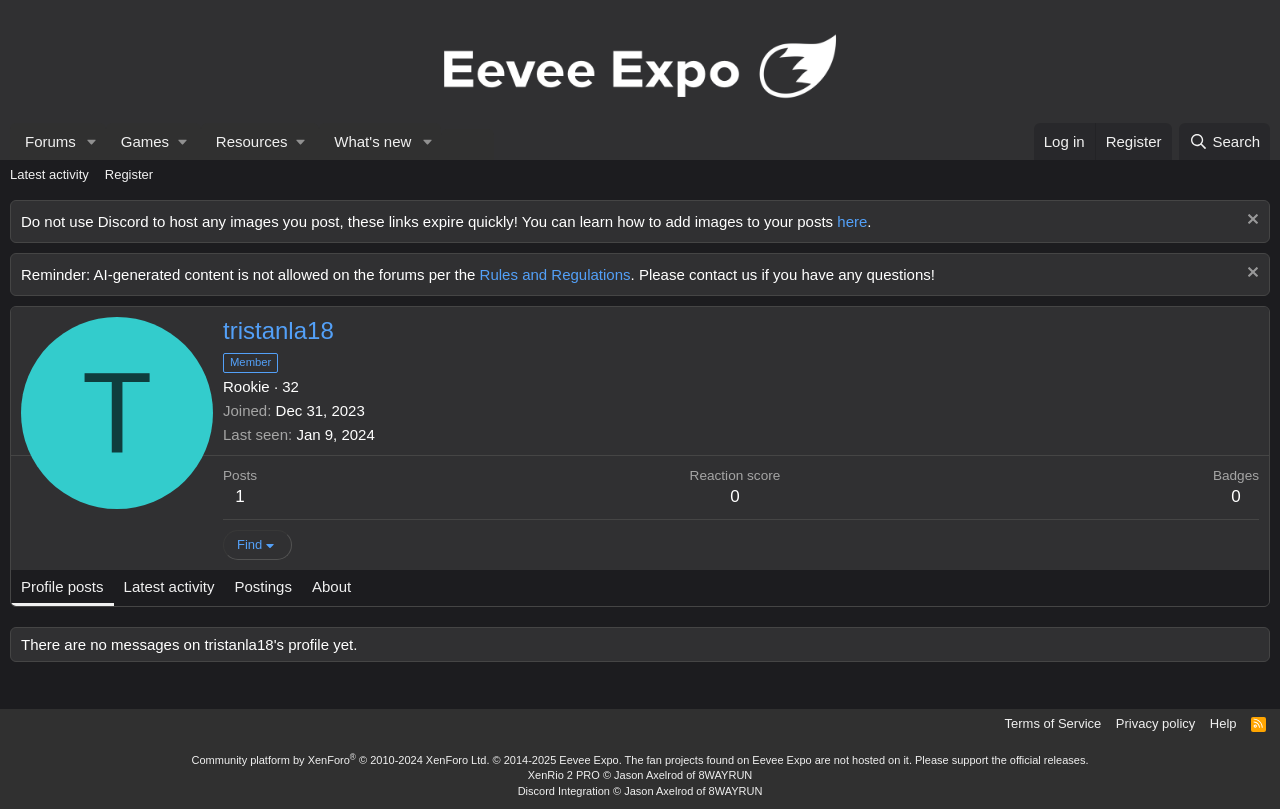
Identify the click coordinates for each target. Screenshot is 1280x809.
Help (1223, 723)
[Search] (1224, 141)
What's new (372, 141)
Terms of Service (1053, 723)
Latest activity (49, 174)
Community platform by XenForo (341, 760)
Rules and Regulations (555, 274)
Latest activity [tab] (169, 586)
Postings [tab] (263, 586)
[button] (92, 141)
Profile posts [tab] (62, 586)
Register (129, 174)
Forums (50, 141)
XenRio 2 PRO (564, 775)
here (852, 221)
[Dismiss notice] (1250, 221)
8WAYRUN (725, 775)
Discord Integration (564, 791)
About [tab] (331, 586)
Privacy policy (1155, 723)
